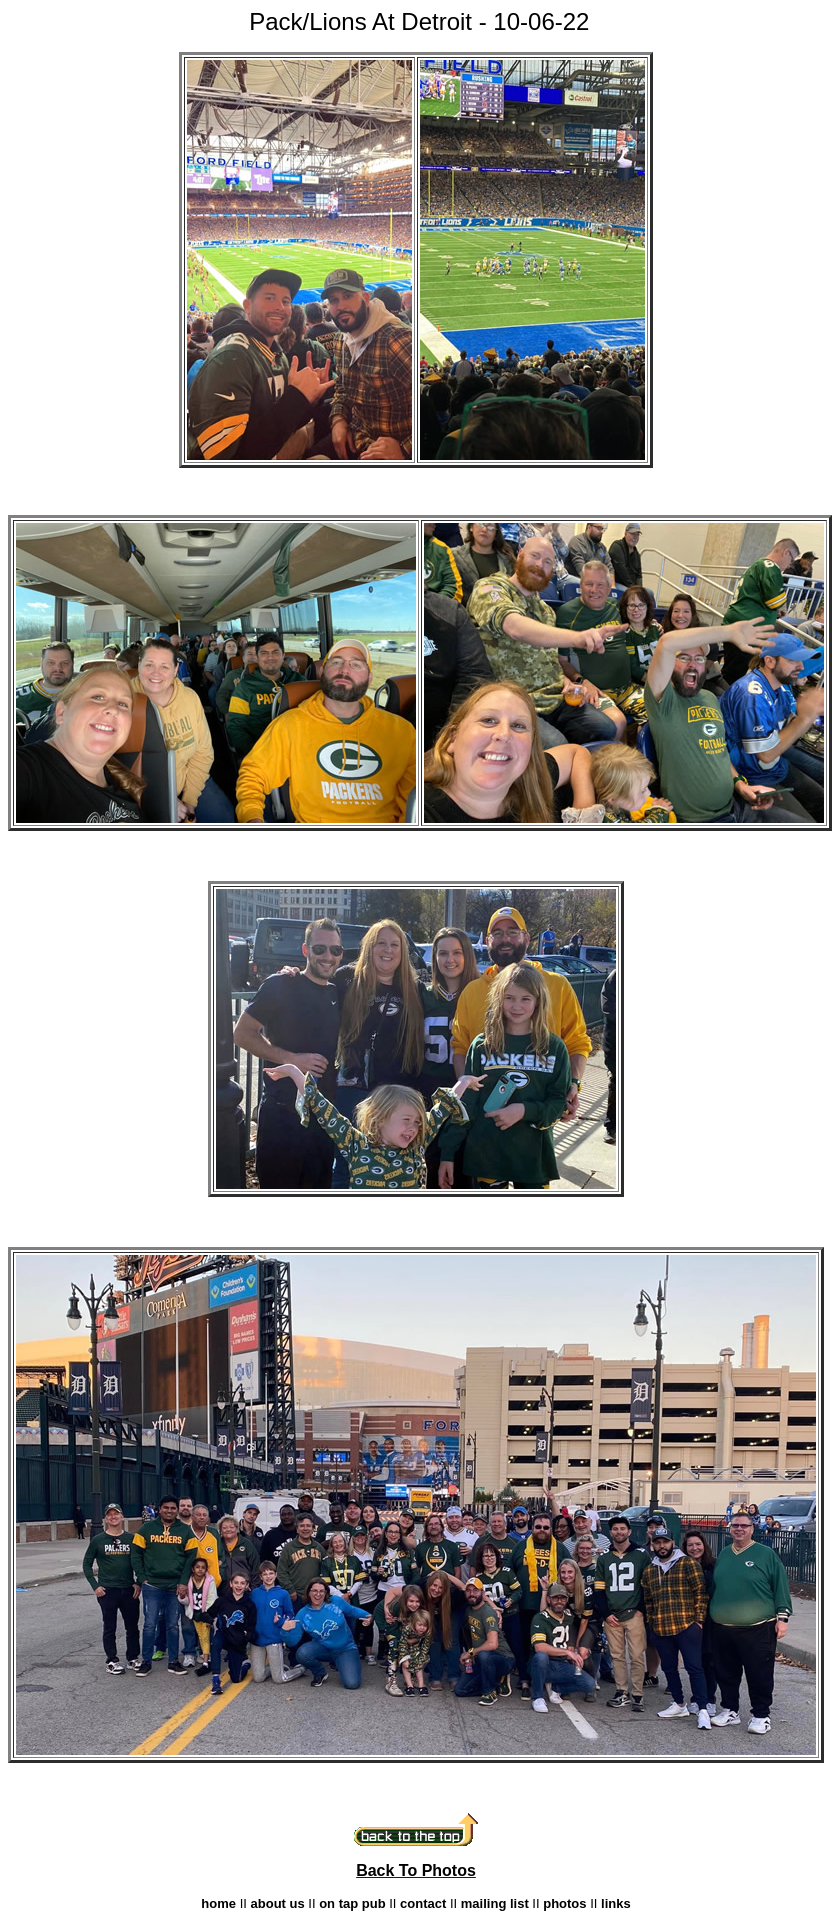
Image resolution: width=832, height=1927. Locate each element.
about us (278, 1903)
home (218, 1903)
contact (423, 1903)
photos (564, 1903)
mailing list (495, 1903)
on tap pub (352, 1903)
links (616, 1903)
